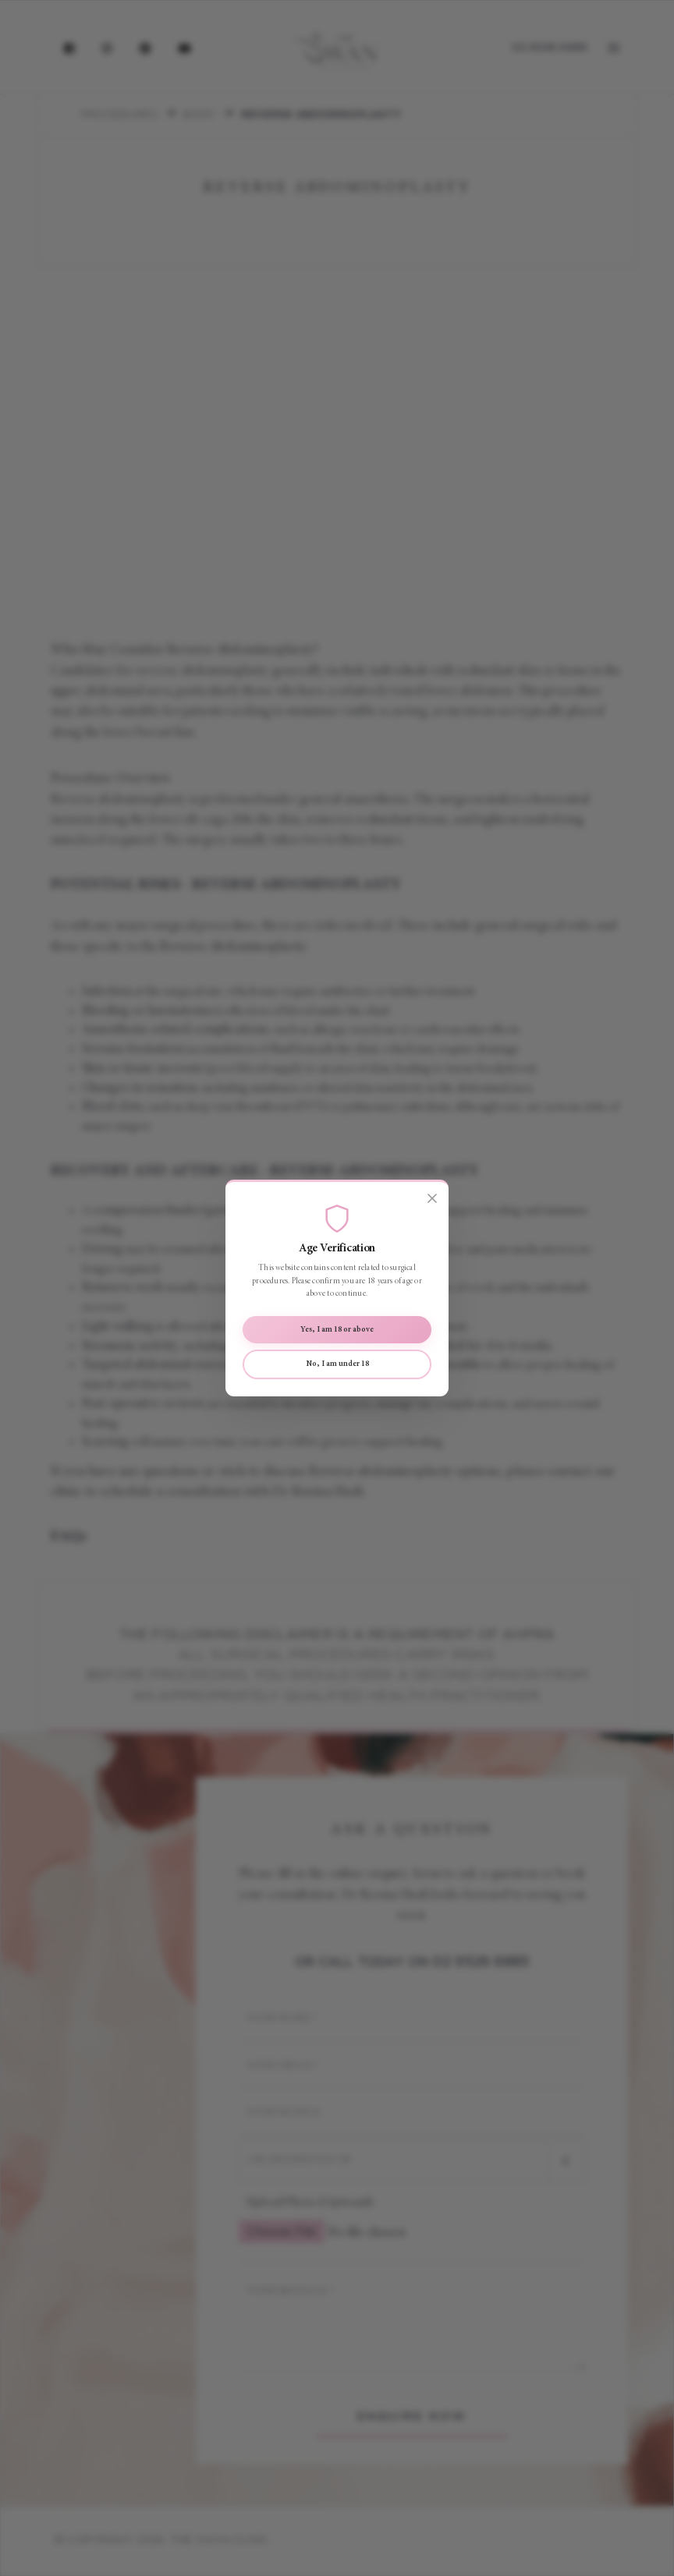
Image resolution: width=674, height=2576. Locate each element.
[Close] (432, 1198)
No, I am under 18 (337, 1364)
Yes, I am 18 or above (337, 1329)
